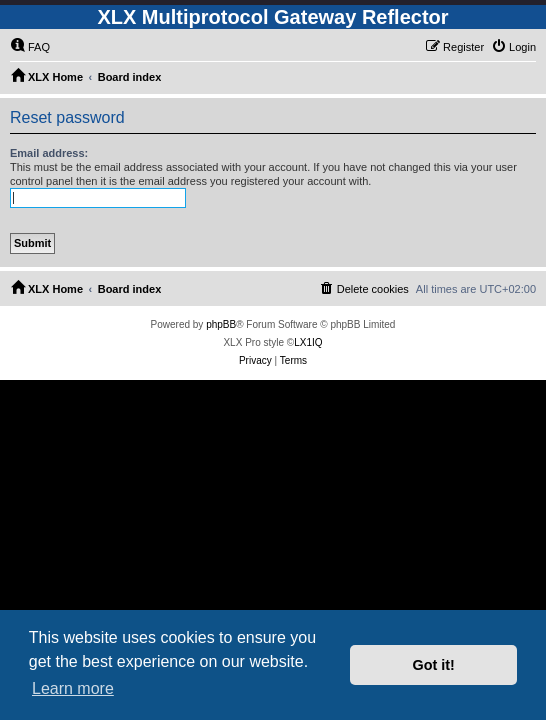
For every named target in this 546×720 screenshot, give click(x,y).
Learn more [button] (73, 688)
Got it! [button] (434, 665)
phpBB (221, 324)
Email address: (49, 153)
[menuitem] (30, 47)
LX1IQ (308, 342)
